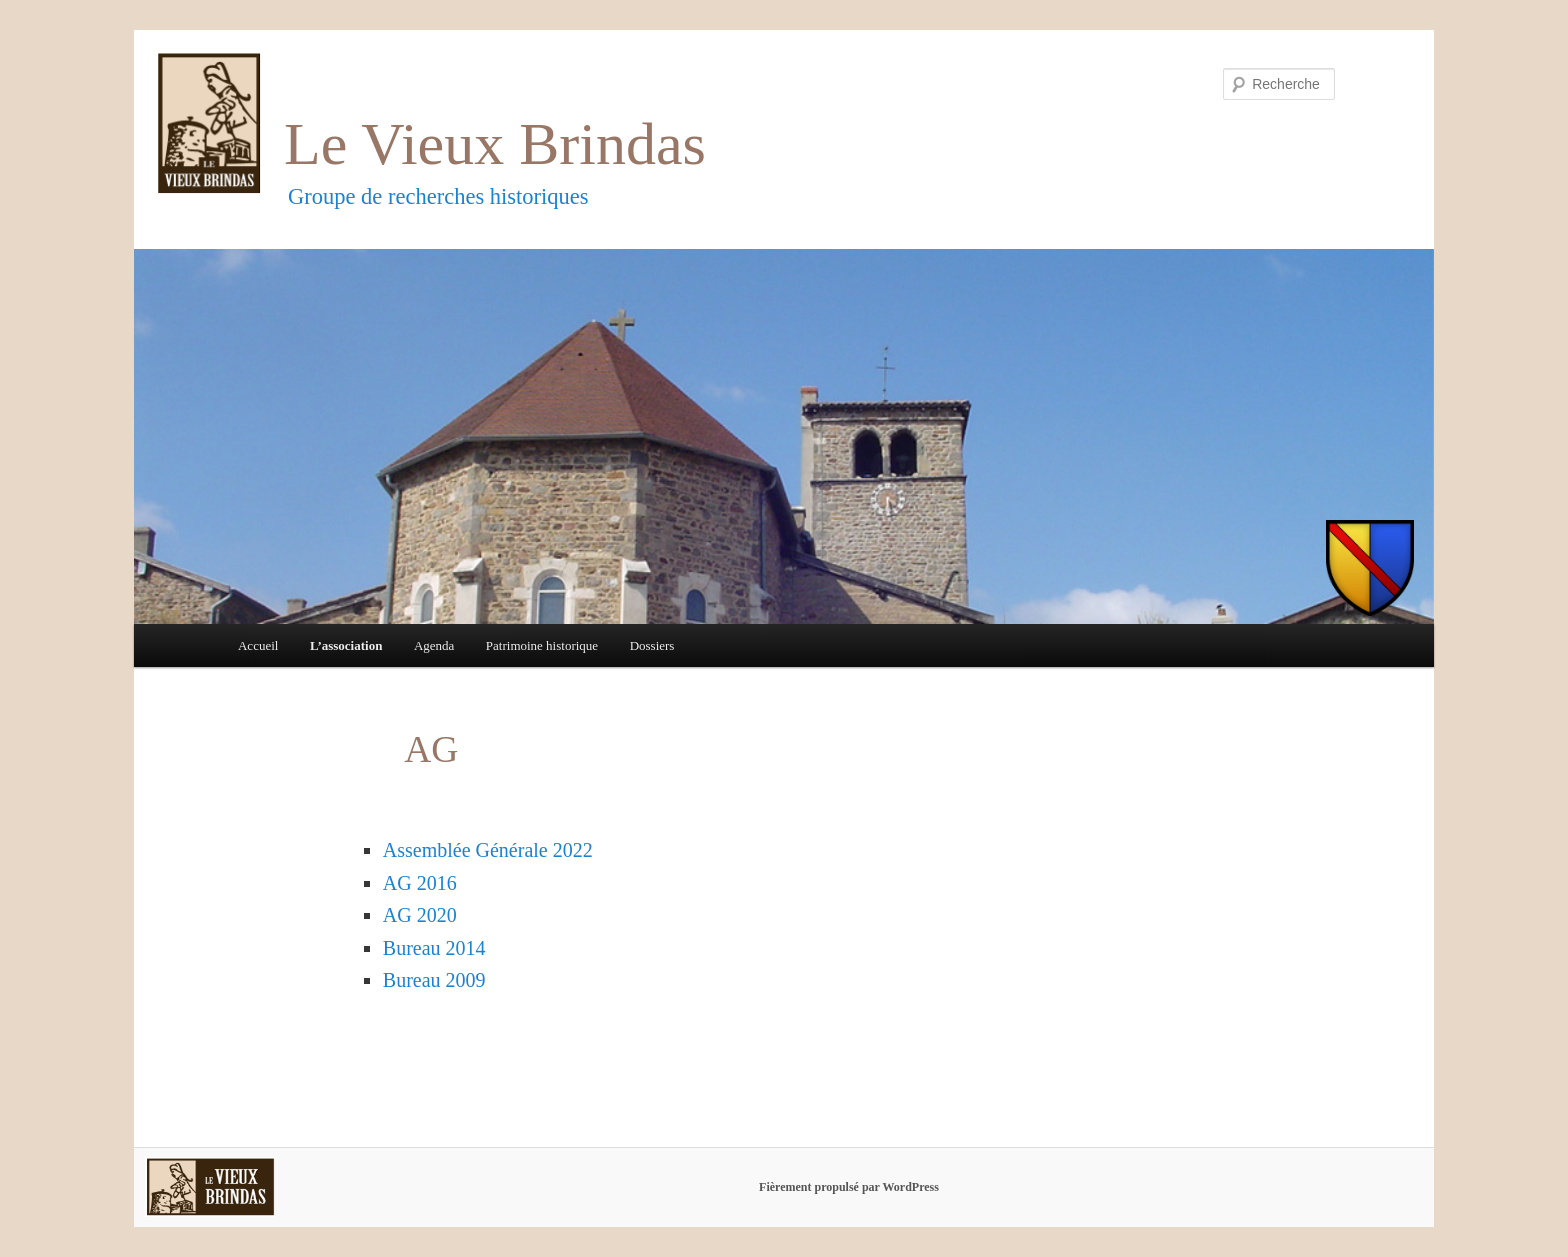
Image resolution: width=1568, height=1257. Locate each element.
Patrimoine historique (542, 645)
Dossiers (652, 645)
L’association (346, 645)
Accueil (258, 645)
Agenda (434, 645)
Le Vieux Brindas (495, 144)
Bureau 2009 (434, 980)
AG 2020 (420, 915)
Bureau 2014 (434, 948)
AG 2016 (420, 883)
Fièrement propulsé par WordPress (849, 1187)
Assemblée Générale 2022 (488, 850)
